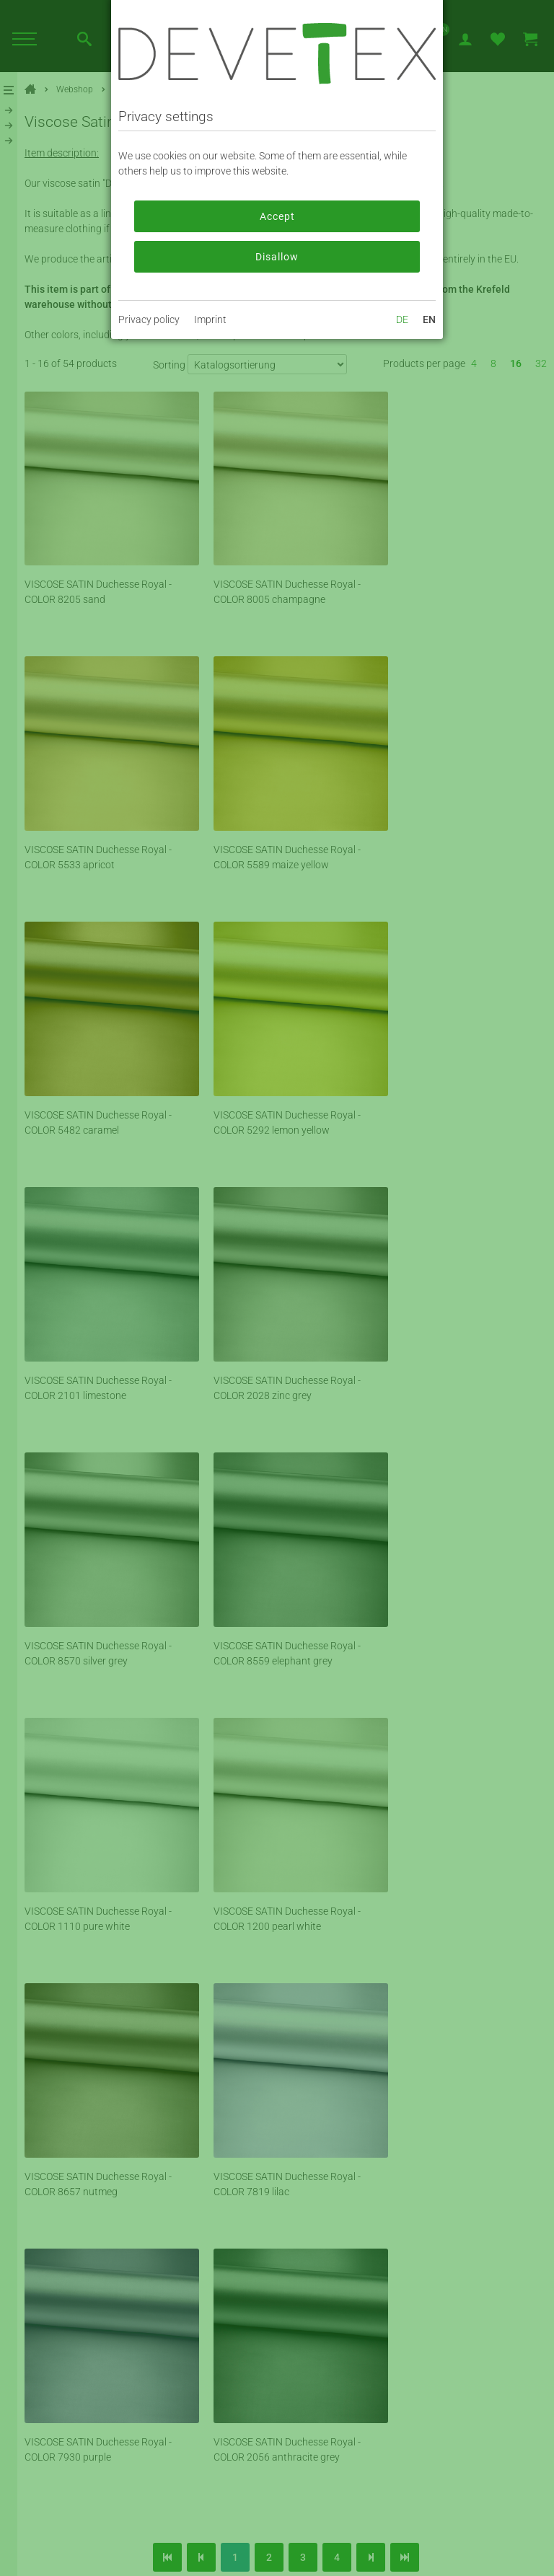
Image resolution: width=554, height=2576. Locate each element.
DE (402, 319)
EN (429, 319)
